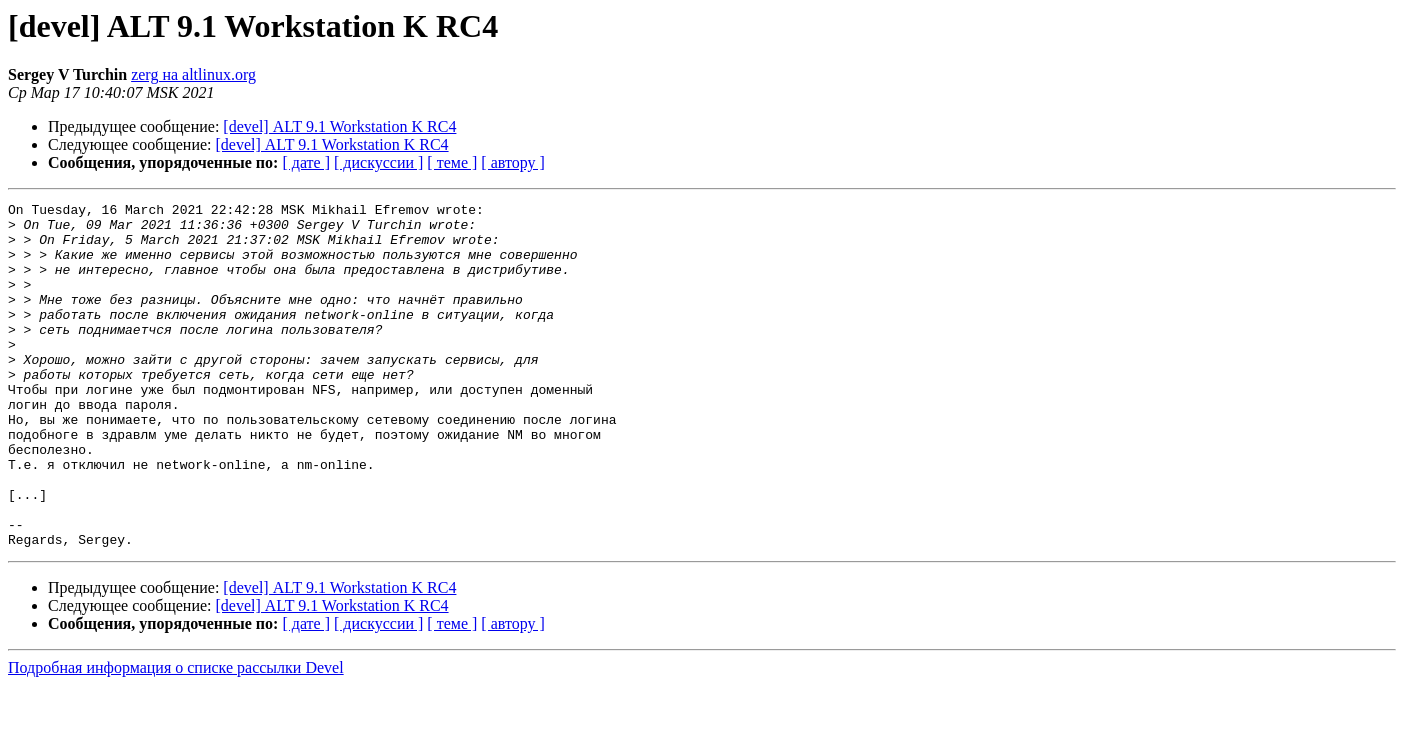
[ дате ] (306, 162)
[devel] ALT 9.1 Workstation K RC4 (339, 126)
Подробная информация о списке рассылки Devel (176, 736)
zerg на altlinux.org (193, 74)
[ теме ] (452, 162)
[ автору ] (512, 162)
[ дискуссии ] (378, 162)
